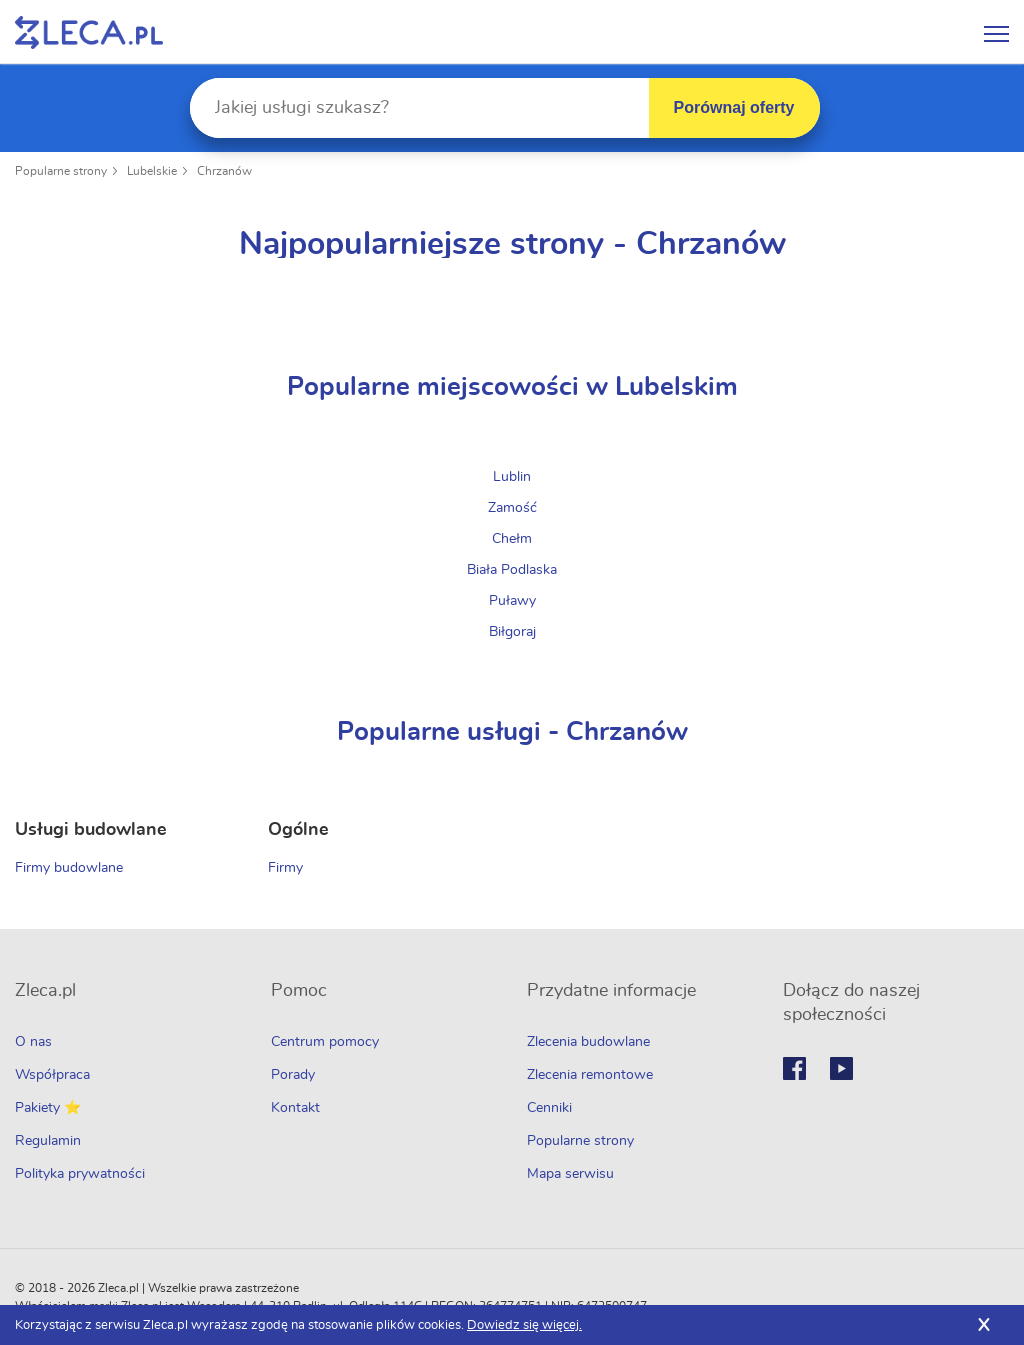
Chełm (512, 539)
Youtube (841, 1068)
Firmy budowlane (69, 868)
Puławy (512, 601)
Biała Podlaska (512, 570)
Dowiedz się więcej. (524, 1325)
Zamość (512, 508)
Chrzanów (224, 171)
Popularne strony (61, 171)
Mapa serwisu (570, 1174)
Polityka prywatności (80, 1174)
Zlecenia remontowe (590, 1075)
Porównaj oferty (734, 107)
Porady (293, 1075)
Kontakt (295, 1108)
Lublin (512, 477)
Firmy (285, 868)
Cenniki (549, 1108)
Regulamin (48, 1141)
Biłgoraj (512, 632)
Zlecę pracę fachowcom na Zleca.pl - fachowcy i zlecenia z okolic (89, 32)
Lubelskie (152, 171)
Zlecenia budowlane (588, 1042)
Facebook (794, 1068)
